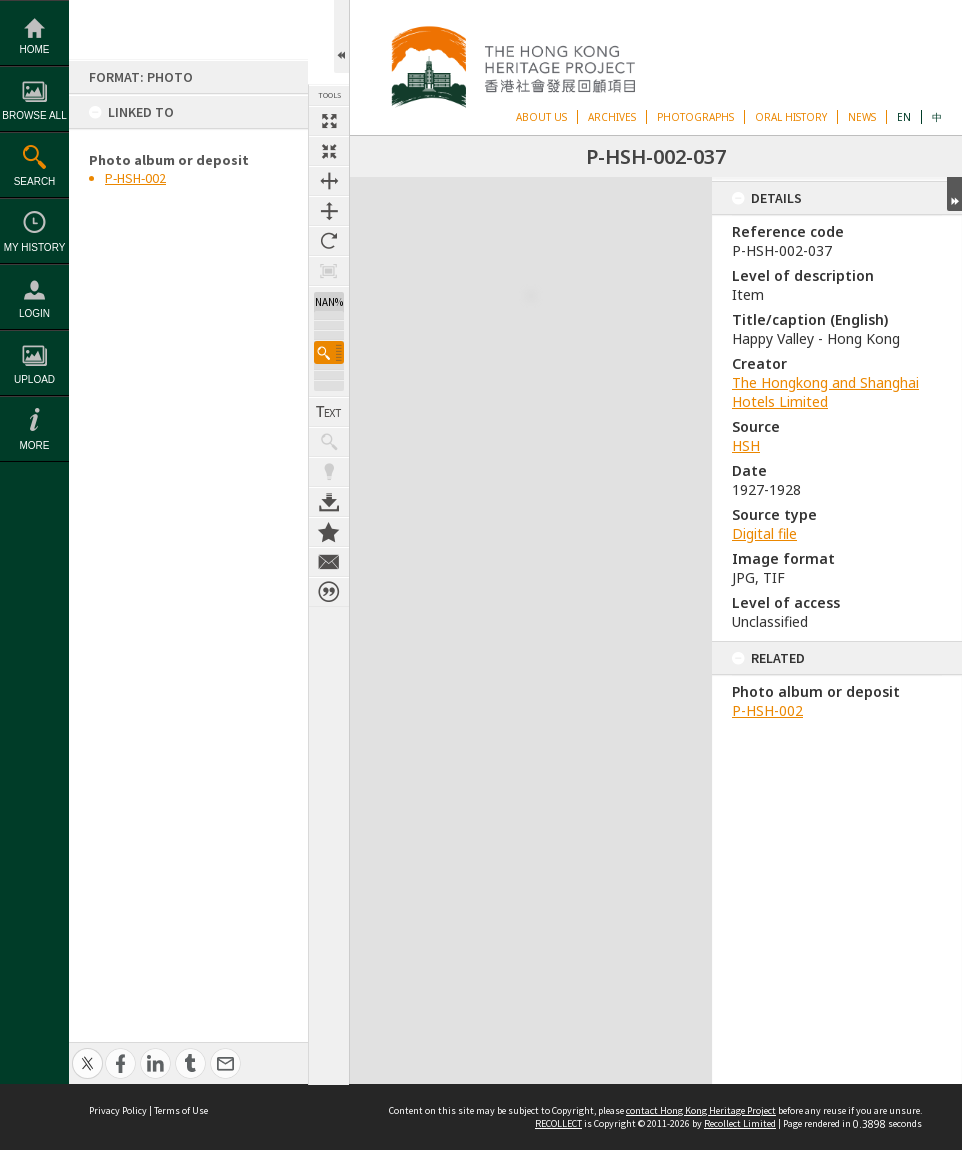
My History (35, 247)
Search (35, 181)
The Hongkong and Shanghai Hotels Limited (825, 392)
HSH (746, 445)
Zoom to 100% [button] (329, 271)
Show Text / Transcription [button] (329, 401)
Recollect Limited (740, 1123)
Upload (34, 379)
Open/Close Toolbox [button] (341, 36)
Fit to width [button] (329, 181)
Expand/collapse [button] (954, 194)
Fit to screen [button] (329, 151)
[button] (329, 341)
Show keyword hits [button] (329, 431)
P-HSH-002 (135, 178)
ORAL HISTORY (791, 117)
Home (35, 49)
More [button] (35, 445)
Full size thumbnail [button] (329, 121)
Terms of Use (181, 1110)
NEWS (862, 117)
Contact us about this (329, 551)
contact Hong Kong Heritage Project (701, 1110)
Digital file (764, 533)
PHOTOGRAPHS (695, 117)
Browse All (34, 115)
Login (34, 313)
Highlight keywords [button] (329, 461)
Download (329, 491)
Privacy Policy (118, 1110)
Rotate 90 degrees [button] (329, 241)
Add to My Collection (329, 521)
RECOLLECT (558, 1123)
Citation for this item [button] (329, 581)
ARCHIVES (612, 117)
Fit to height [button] (329, 211)
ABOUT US (541, 117)
